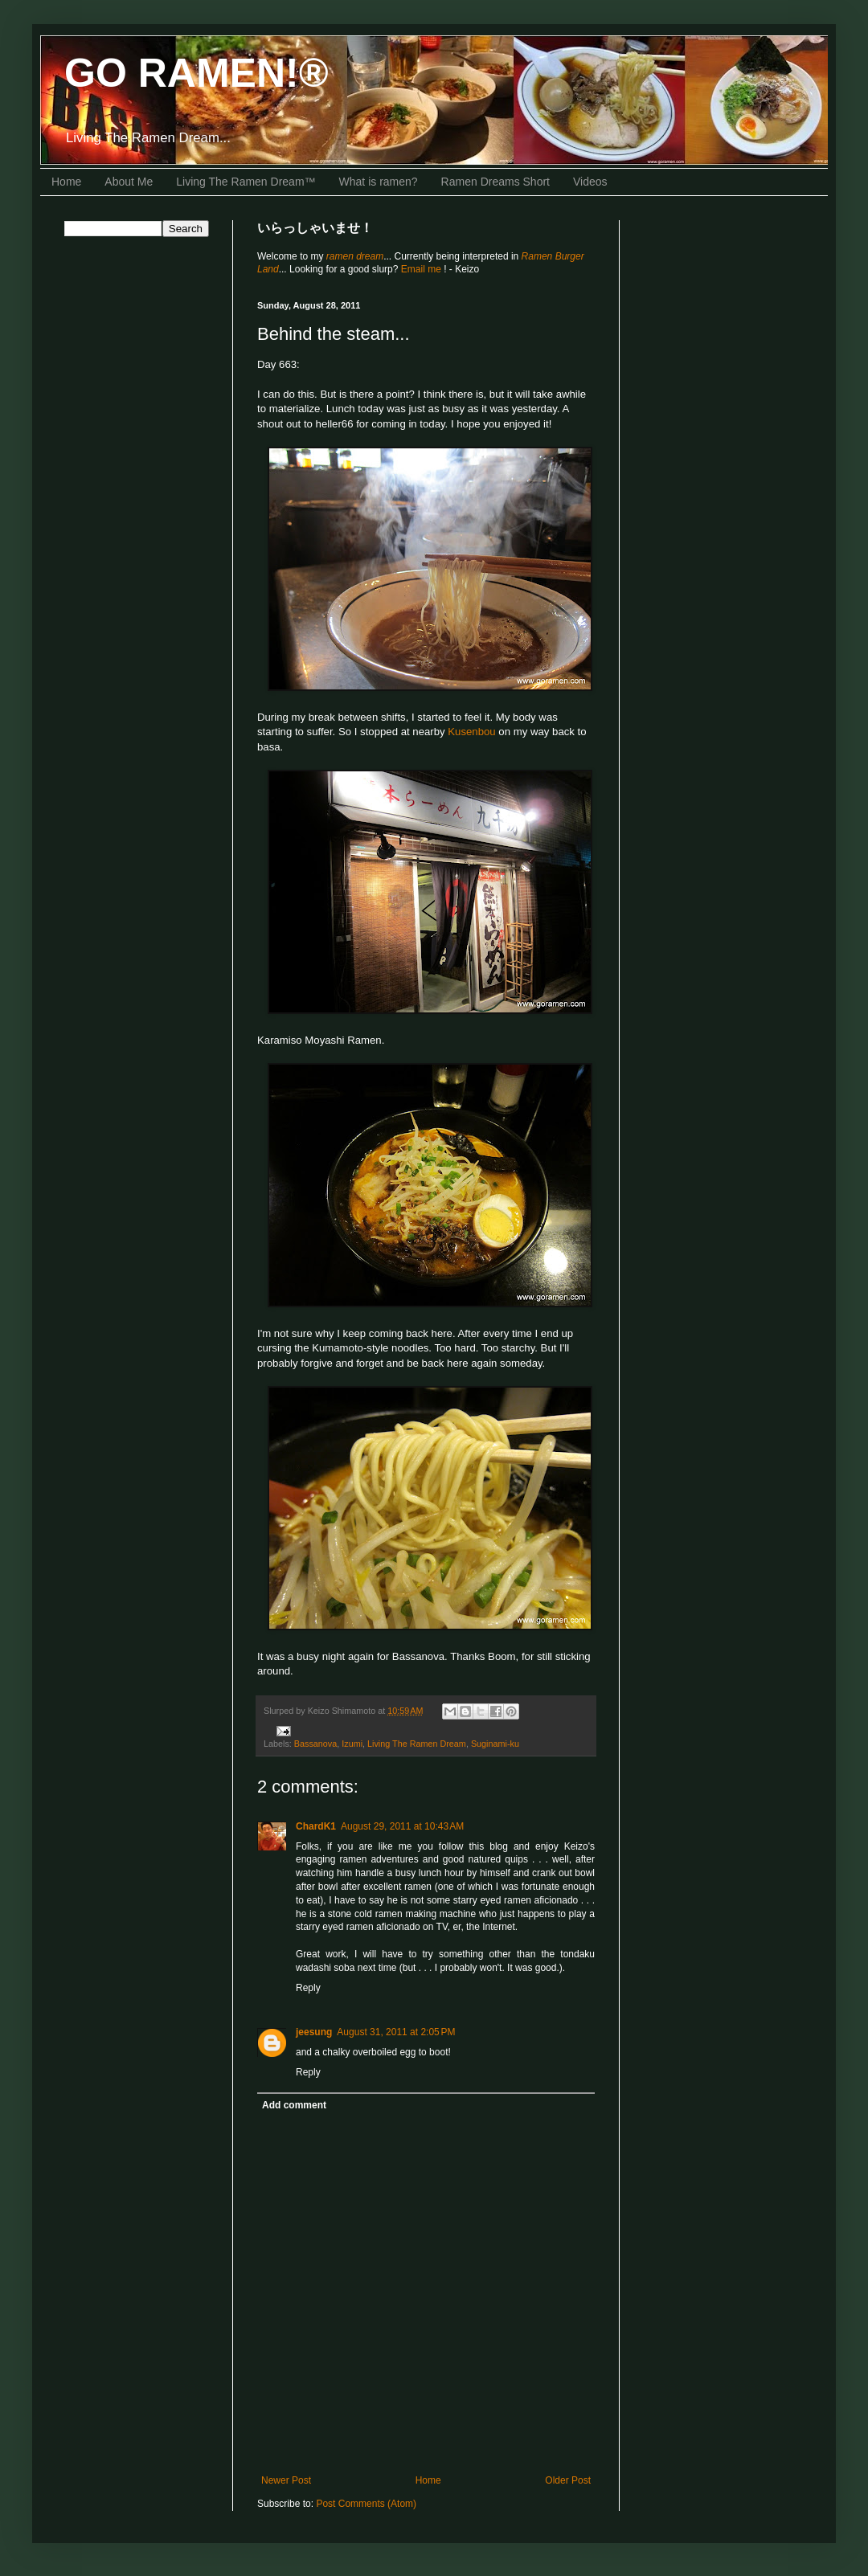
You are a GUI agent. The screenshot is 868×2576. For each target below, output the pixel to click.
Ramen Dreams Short (495, 181)
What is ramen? (378, 181)
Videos (590, 181)
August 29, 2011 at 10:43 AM (402, 1826)
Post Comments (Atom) (366, 2503)
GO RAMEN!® (196, 73)
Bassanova (315, 1743)
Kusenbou (471, 732)
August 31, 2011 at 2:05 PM (396, 2032)
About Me (128, 181)
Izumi (352, 1743)
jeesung (314, 2032)
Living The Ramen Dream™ (245, 181)
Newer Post (286, 2480)
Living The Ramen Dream (416, 1743)
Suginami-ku (495, 1743)
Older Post (568, 2480)
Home (66, 181)
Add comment (294, 2105)
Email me (422, 269)
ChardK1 (316, 1826)
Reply (308, 1987)
